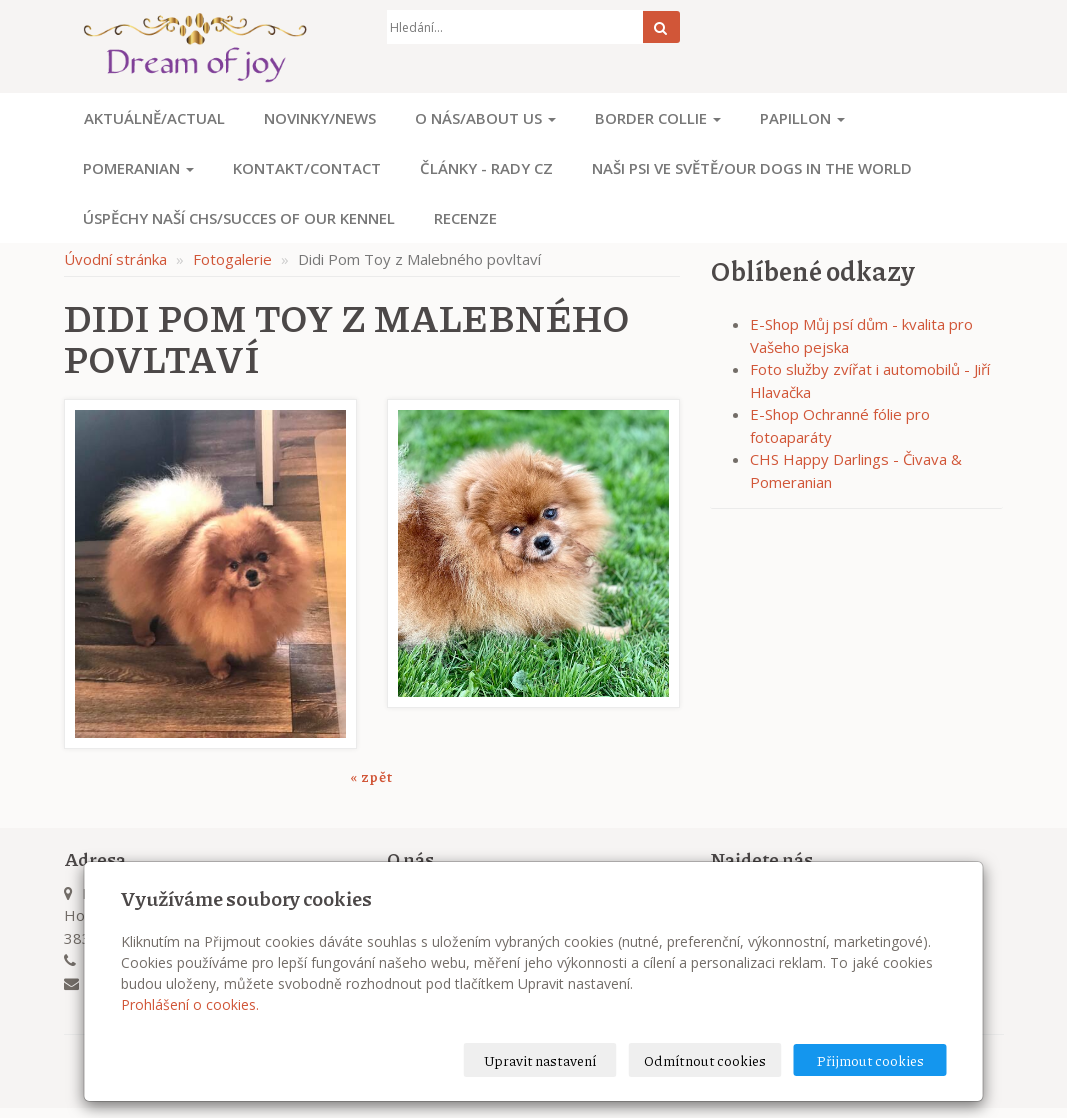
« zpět (371, 776)
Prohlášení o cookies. (190, 1004)
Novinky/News (320, 118)
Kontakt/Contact (307, 168)
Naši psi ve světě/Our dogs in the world (752, 168)
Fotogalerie (232, 259)
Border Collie (658, 118)
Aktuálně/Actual (154, 118)
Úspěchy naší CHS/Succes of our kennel (239, 218)
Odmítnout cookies (705, 1060)
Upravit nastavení (540, 1060)
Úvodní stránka (115, 259)
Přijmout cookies (870, 1060)
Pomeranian (138, 168)
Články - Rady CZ (486, 168)
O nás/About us (485, 118)
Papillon (802, 118)
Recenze (465, 218)
